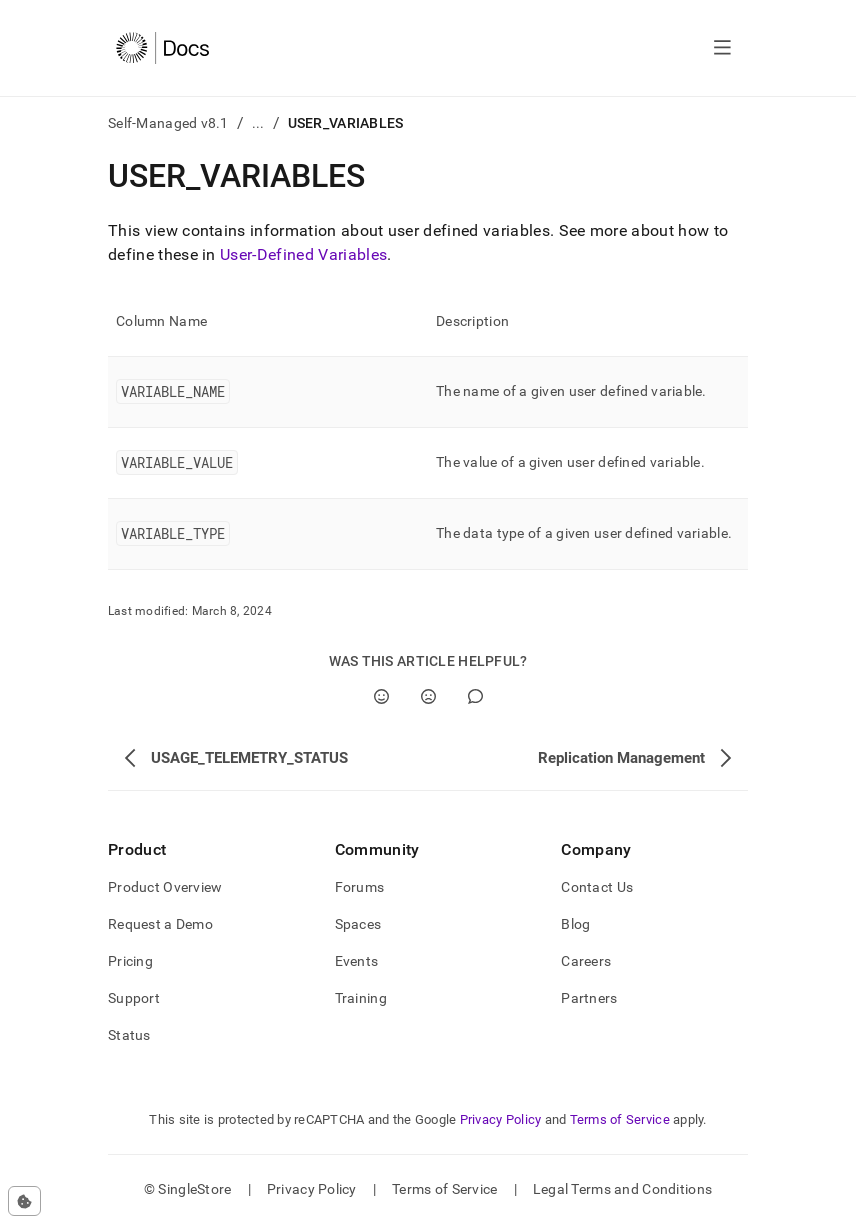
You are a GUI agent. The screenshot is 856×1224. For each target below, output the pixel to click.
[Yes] (381, 696)
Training (361, 998)
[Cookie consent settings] (24, 1201)
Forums (360, 887)
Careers (586, 961)
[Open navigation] (722, 48)
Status (129, 1035)
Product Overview (165, 887)
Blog (575, 924)
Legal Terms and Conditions (622, 1189)
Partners (589, 998)
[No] (428, 696)
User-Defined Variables (303, 254)
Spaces (358, 924)
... (258, 123)
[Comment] (475, 696)
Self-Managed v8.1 (168, 123)
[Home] (162, 48)
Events (357, 961)
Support (134, 998)
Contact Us (597, 887)
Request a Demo (160, 924)
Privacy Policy (501, 1119)
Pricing (130, 961)
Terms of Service (620, 1119)
